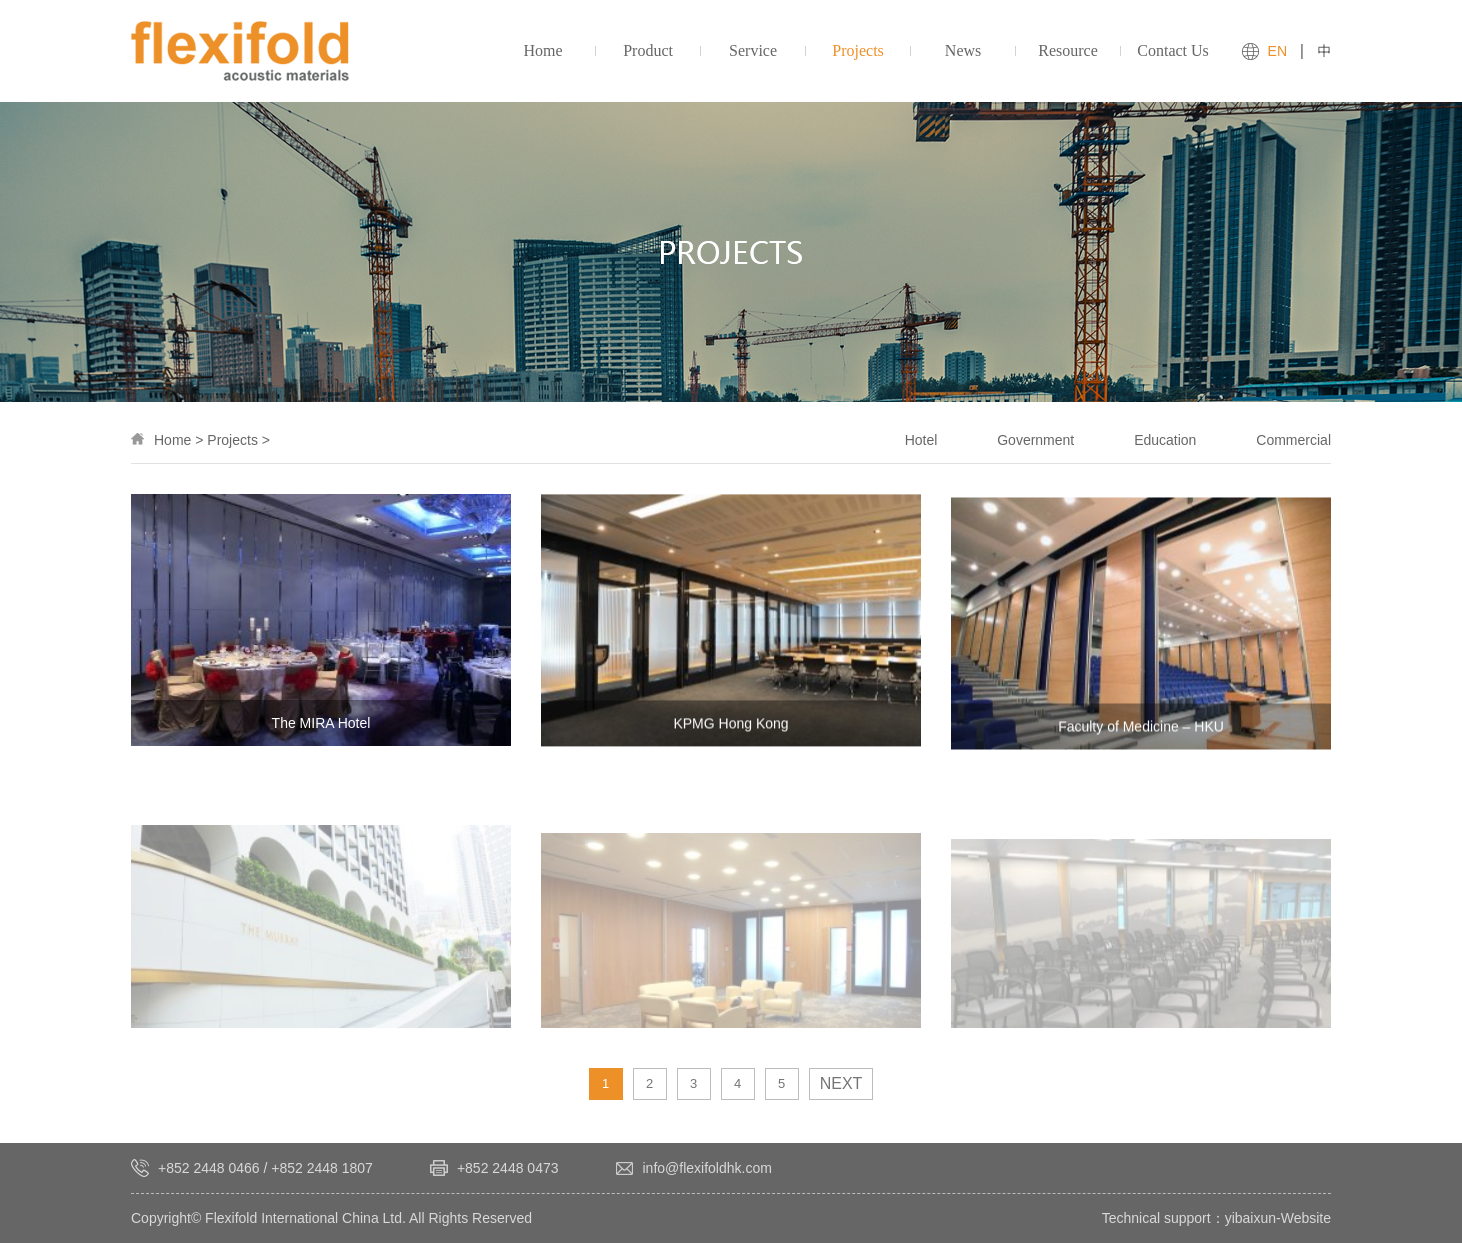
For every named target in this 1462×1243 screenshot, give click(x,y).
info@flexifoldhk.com (707, 1168)
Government (1035, 440)
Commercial (1293, 440)
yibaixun (1250, 1218)
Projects (232, 440)
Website (1306, 1218)
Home (172, 440)
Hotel (921, 440)
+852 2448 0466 (209, 1168)
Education (1165, 440)
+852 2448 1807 (322, 1168)
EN (1277, 51)
